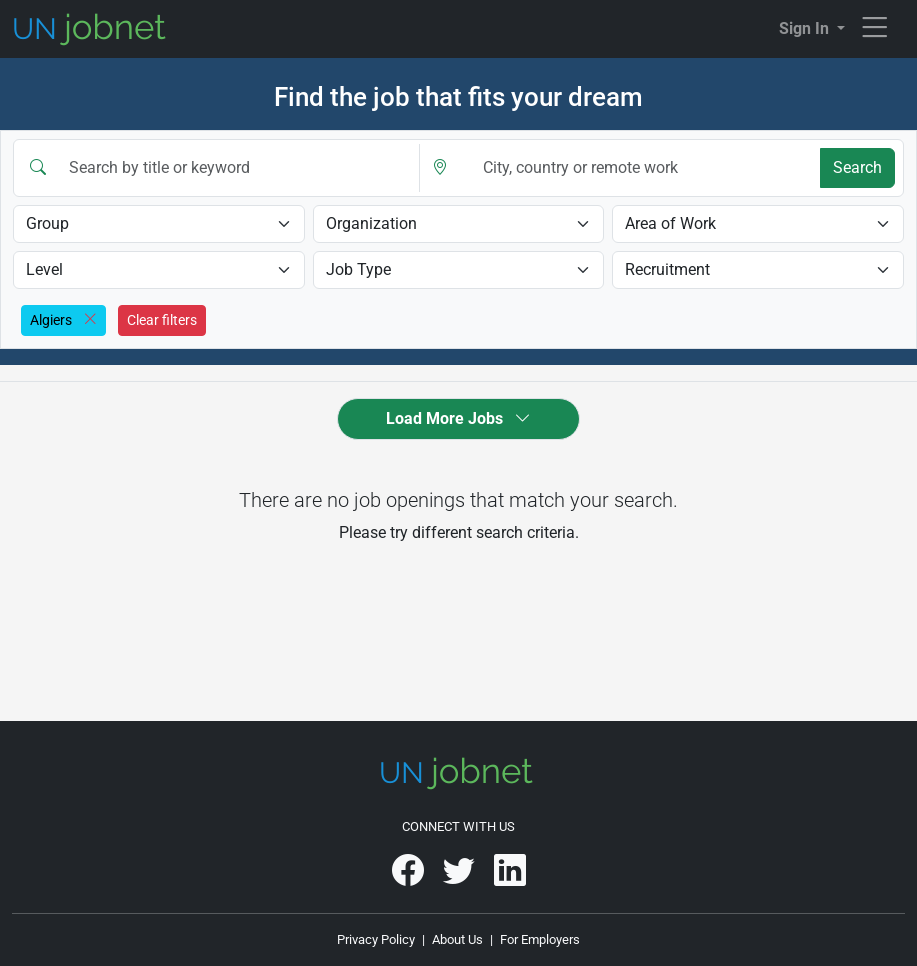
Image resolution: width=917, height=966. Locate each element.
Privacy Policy (376, 939)
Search (857, 167)
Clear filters (162, 320)
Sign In (806, 28)
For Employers (540, 939)
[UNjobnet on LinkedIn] (510, 877)
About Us (457, 939)
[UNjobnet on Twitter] (460, 877)
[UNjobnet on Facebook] (409, 877)
